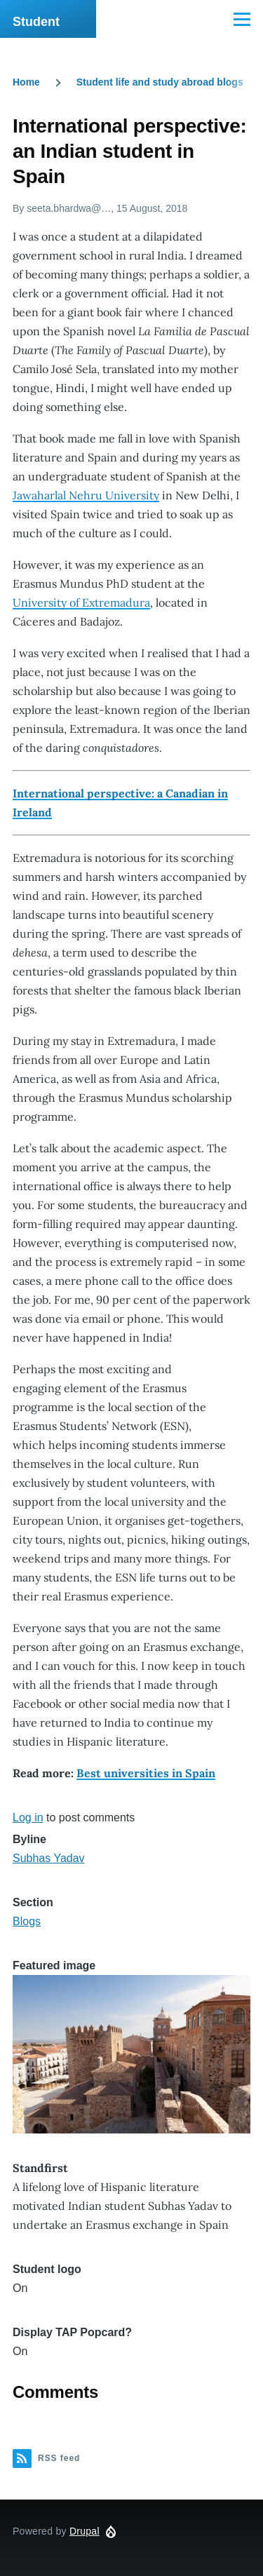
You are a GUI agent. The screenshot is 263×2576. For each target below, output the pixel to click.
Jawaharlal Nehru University (86, 495)
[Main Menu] (242, 19)
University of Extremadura (81, 602)
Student (36, 22)
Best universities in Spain (145, 1773)
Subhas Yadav (49, 1858)
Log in (28, 1817)
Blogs (27, 1921)
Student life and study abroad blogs (159, 82)
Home (26, 82)
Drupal (84, 2531)
